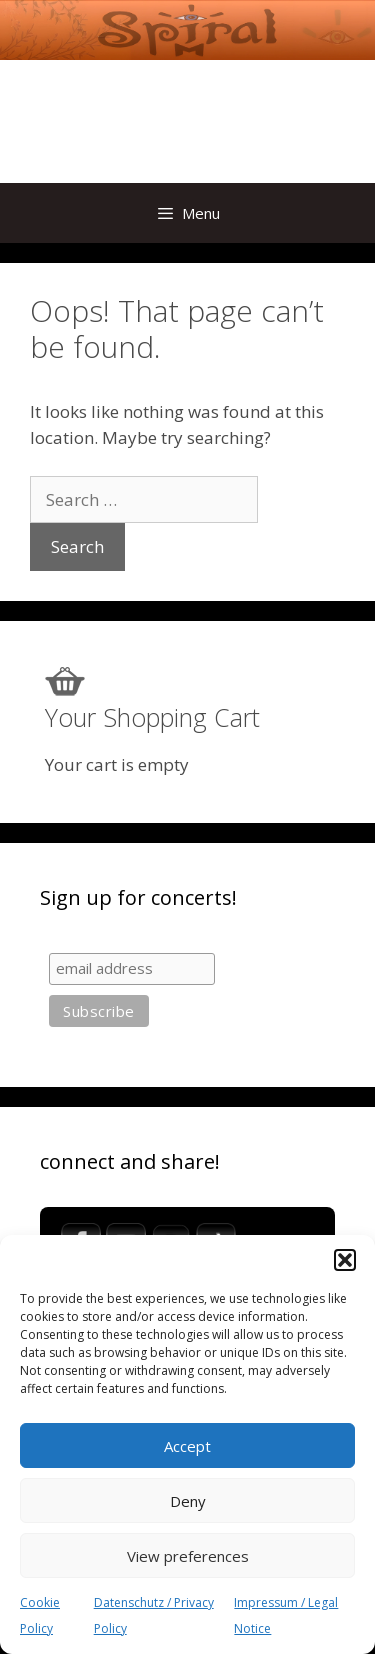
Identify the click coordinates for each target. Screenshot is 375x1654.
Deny (188, 1501)
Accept (187, 1446)
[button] (345, 1260)
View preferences (188, 1556)
